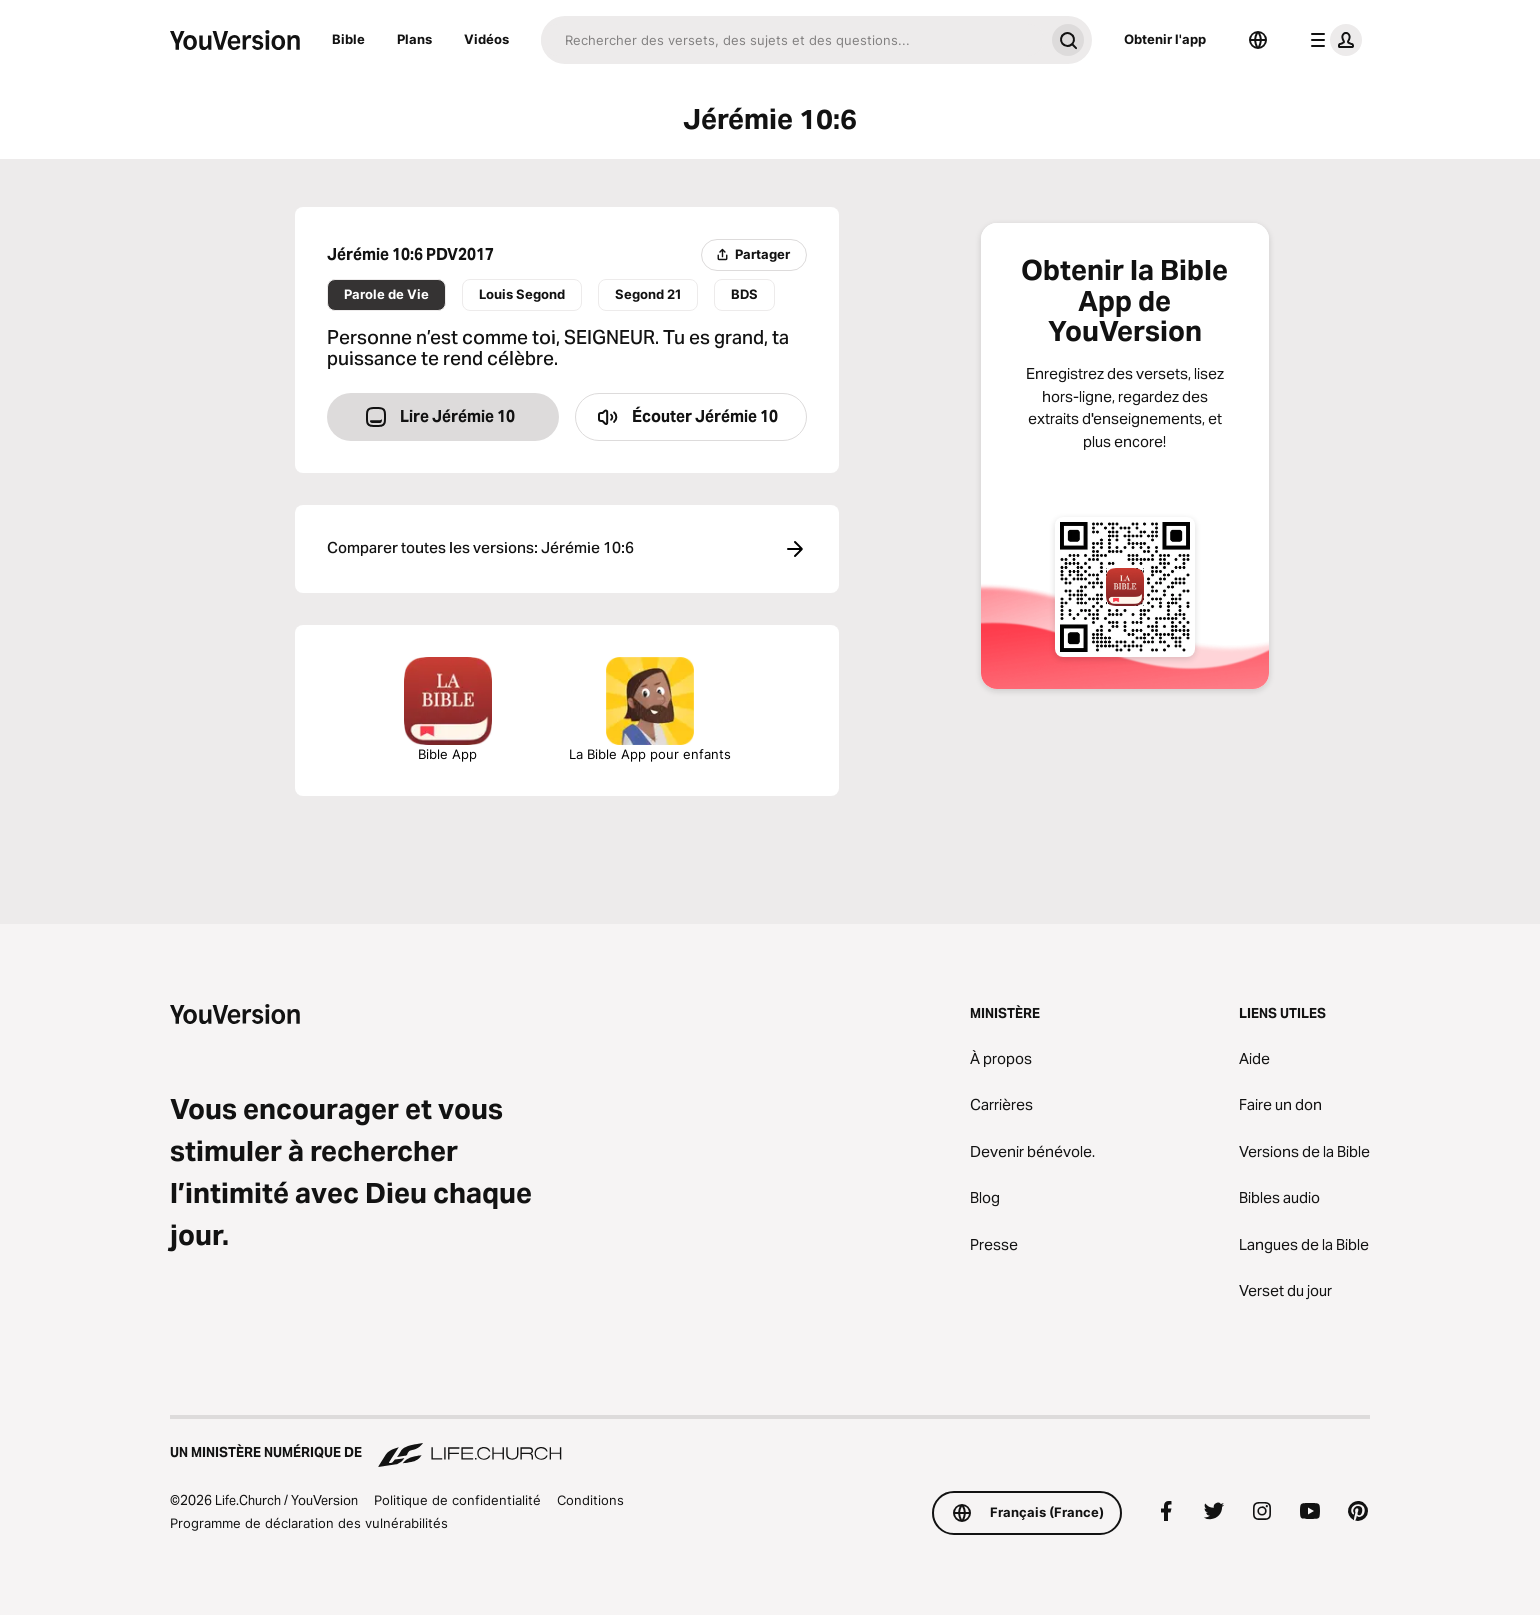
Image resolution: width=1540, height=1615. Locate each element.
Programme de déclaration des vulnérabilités (309, 1523)
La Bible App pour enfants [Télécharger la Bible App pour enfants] (650, 709)
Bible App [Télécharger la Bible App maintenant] (448, 709)
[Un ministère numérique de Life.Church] (770, 1443)
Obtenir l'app (1165, 39)
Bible (348, 39)
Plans (414, 39)
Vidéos (486, 39)
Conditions (590, 1500)
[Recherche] (792, 40)
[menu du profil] (1332, 40)
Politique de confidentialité (457, 1500)
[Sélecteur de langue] (1258, 40)
